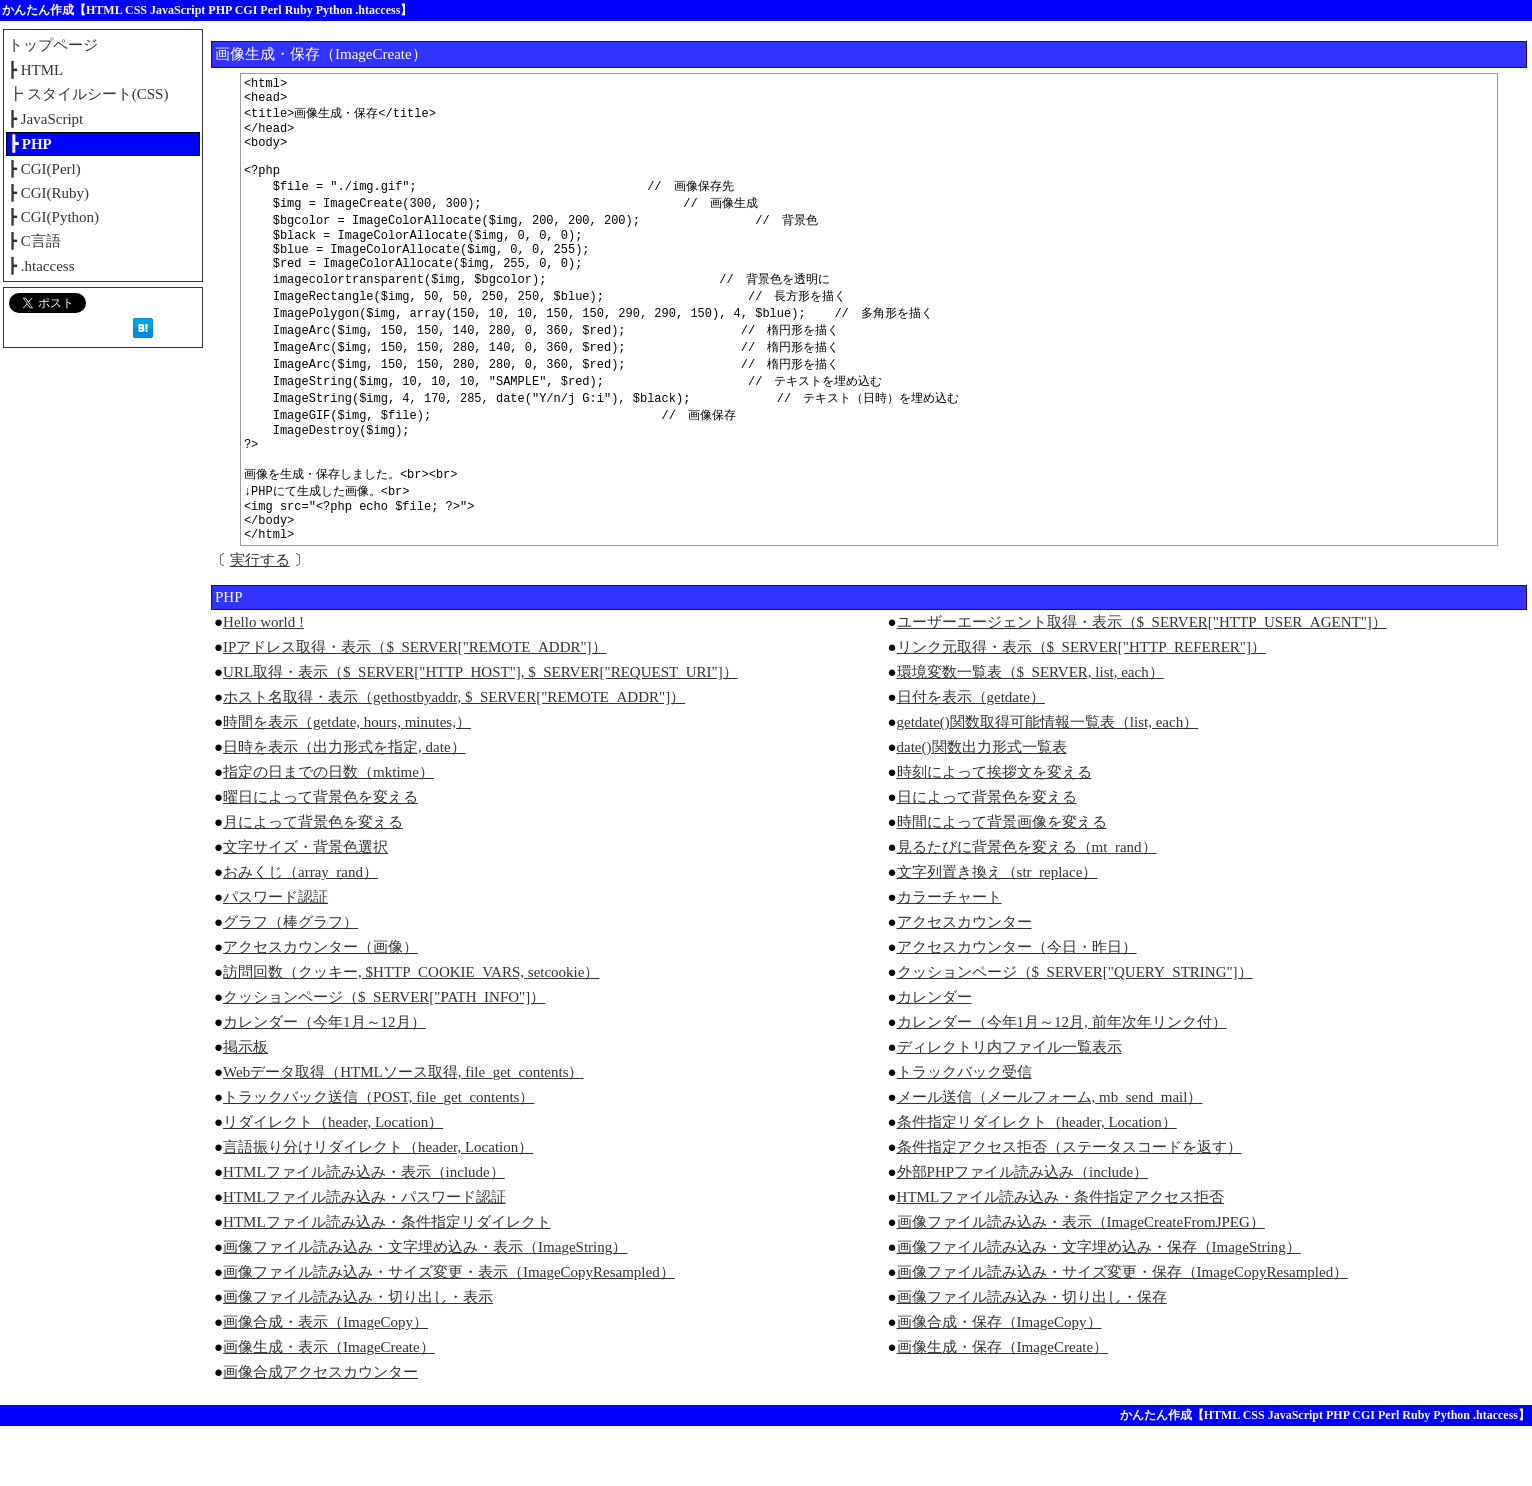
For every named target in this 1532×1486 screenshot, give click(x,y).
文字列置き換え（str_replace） (997, 932)
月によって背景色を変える (313, 882)
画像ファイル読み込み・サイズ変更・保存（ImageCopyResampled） (1123, 1332)
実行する (260, 620)
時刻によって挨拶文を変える (994, 832)
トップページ (53, 45)
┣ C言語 (34, 241)
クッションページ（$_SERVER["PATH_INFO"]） (384, 1057)
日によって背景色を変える (987, 857)
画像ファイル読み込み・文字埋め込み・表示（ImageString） (425, 1307)
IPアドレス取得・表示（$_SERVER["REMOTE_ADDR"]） (415, 707)
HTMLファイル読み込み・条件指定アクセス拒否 (1061, 1257)
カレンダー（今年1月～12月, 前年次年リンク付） (1062, 1082)
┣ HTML (35, 70)
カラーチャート (949, 957)
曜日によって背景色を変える (320, 857)
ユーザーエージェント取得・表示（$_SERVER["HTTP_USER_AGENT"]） (1142, 682)
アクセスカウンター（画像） (320, 1007)
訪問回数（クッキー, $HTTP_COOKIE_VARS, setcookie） (411, 1032)
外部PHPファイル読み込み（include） (1023, 1232)
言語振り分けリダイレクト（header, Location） (378, 1207)
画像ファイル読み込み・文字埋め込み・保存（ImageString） (1099, 1307)
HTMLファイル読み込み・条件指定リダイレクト (387, 1282)
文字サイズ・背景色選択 (305, 907)
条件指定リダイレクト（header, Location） (1037, 1182)
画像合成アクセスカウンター (320, 1432)
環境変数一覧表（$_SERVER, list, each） (1030, 732)
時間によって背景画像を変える (1002, 882)
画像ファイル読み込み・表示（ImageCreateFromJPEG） (1081, 1282)
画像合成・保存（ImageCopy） (999, 1382)
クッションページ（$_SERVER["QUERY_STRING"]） (1075, 1032)
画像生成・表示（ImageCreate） (329, 1407)
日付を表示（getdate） (971, 757)
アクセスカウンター (964, 982)
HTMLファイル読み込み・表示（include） (364, 1232)
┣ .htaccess (41, 266)
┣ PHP (30, 144)
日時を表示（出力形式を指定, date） (344, 807)
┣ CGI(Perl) (44, 169)
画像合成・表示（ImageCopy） (325, 1382)
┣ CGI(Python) (53, 217)
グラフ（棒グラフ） (290, 982)
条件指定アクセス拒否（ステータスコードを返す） (1069, 1207)
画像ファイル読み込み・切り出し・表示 (358, 1357)
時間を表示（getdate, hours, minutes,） (347, 782)
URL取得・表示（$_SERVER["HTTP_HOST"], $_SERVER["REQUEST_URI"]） (480, 732)
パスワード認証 (275, 957)
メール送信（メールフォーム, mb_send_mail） (1050, 1157)
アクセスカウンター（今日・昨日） (1017, 1007)
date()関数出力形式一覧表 (982, 807)
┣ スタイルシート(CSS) (88, 94)
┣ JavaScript (45, 119)
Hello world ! (263, 682)
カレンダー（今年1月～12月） (324, 1082)
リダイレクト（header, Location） (333, 1182)
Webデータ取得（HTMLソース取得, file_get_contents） (403, 1132)
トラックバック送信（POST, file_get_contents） (378, 1157)
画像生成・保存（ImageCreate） (1003, 1407)
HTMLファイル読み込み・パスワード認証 (364, 1257)
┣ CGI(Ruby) (48, 193)
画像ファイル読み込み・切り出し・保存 (1032, 1357)
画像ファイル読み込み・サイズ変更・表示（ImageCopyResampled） (449, 1332)
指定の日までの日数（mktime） (328, 832)
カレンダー (934, 1057)
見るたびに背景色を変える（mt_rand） (1027, 907)
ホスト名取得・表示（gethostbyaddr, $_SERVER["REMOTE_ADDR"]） (454, 757)
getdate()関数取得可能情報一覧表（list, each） (1048, 782)
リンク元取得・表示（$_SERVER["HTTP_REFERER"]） (1081, 707)
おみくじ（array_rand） (300, 932)
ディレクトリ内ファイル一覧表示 (1009, 1107)
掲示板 (245, 1107)
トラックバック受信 (964, 1132)
